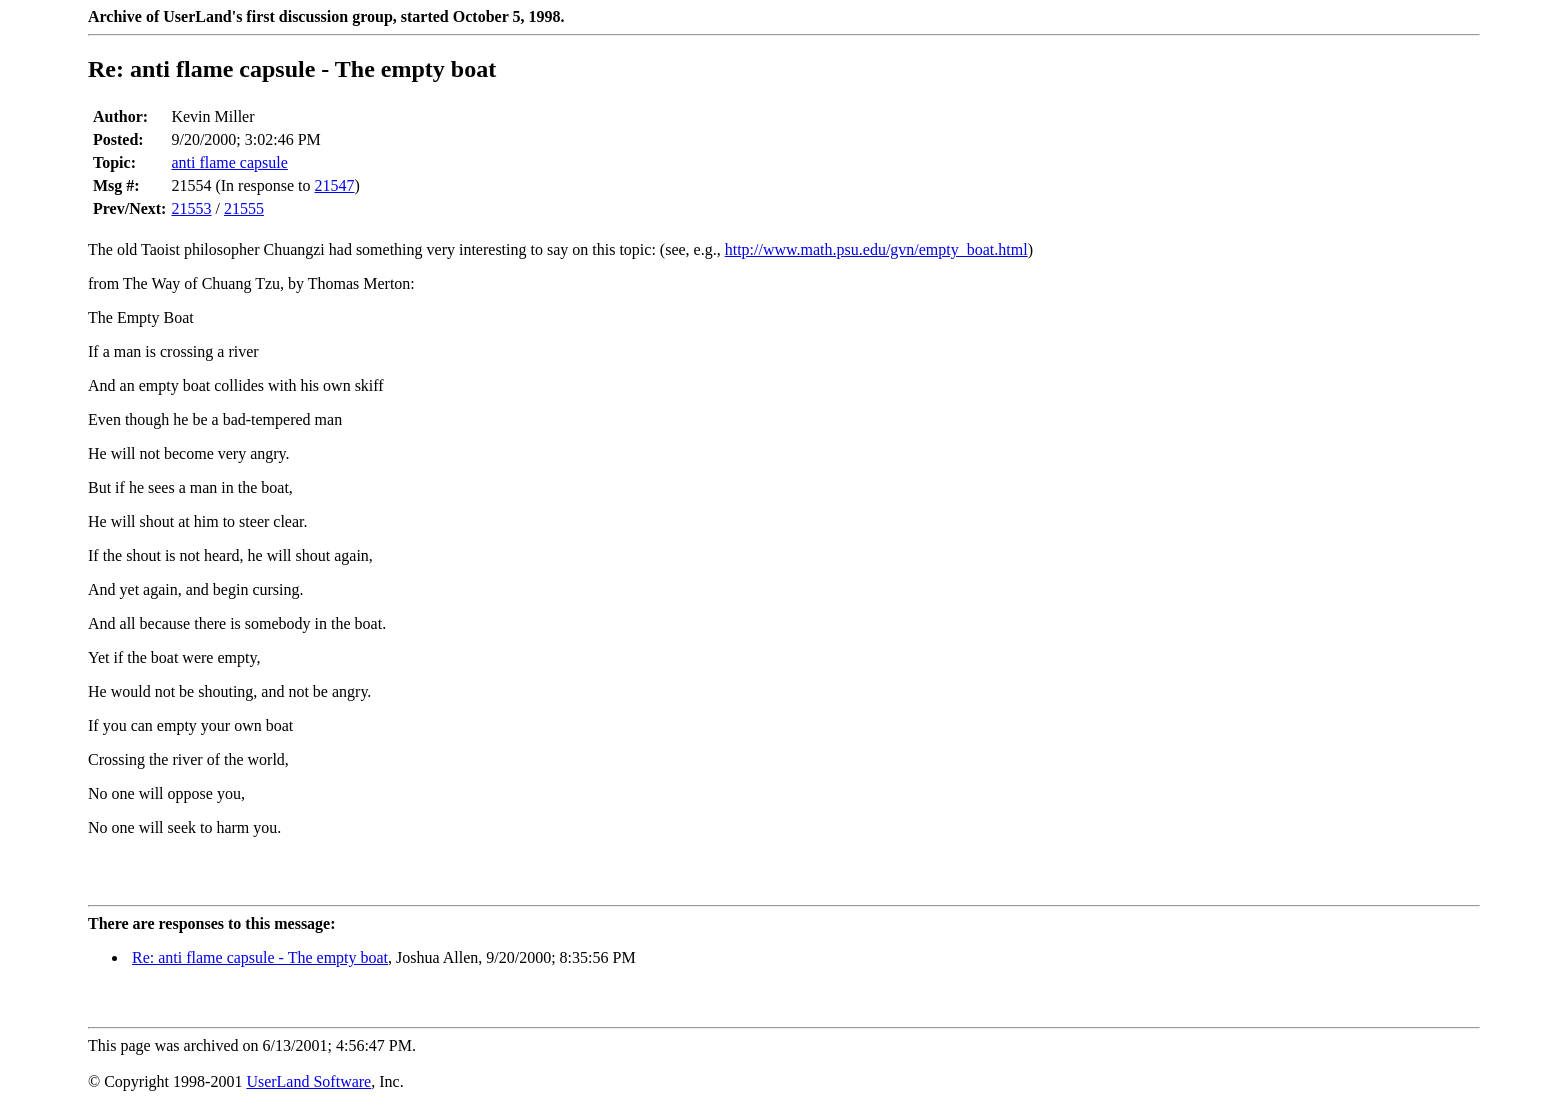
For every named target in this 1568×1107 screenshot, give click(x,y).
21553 (191, 208)
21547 (335, 185)
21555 (244, 208)
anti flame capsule (229, 162)
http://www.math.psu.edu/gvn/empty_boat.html (876, 249)
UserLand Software (308, 1081)
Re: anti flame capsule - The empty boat (260, 957)
